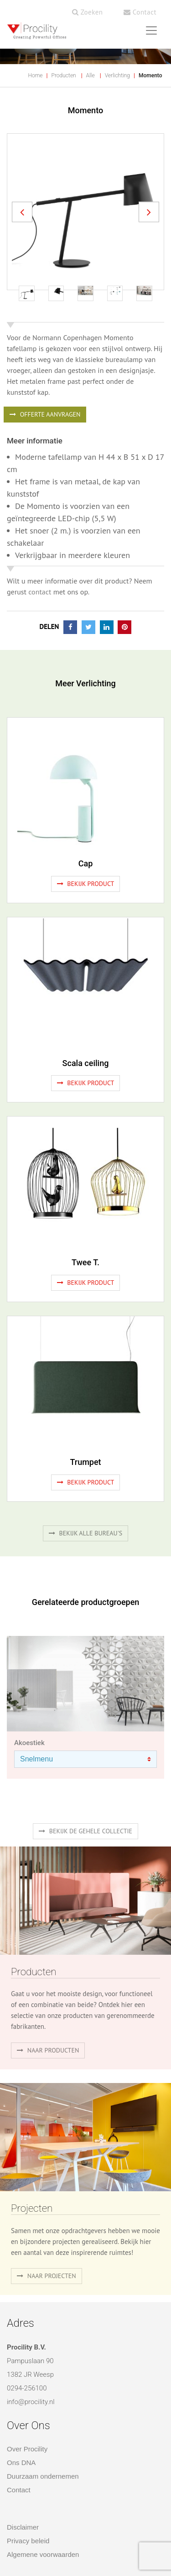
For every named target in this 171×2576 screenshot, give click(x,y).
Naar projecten (46, 2276)
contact (39, 591)
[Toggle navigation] (151, 30)
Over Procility (27, 2449)
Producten (64, 75)
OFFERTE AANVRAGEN (45, 414)
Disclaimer (23, 2527)
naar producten (48, 2050)
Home (35, 75)
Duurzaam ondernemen (43, 2476)
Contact (140, 12)
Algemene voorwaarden (43, 2554)
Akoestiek (29, 1743)
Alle (90, 75)
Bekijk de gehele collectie (85, 1831)
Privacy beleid (28, 2541)
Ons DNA (21, 2462)
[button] (22, 211)
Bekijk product (85, 884)
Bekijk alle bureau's (85, 1533)
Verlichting (117, 75)
